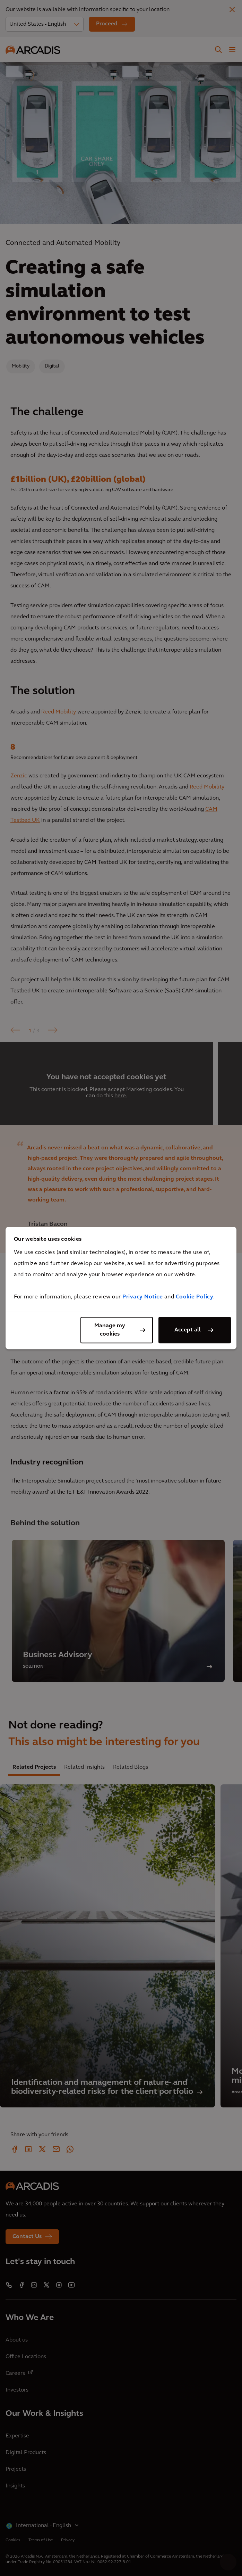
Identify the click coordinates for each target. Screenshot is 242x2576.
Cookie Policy (195, 1297)
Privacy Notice (142, 1297)
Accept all (187, 1330)
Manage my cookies (109, 1330)
